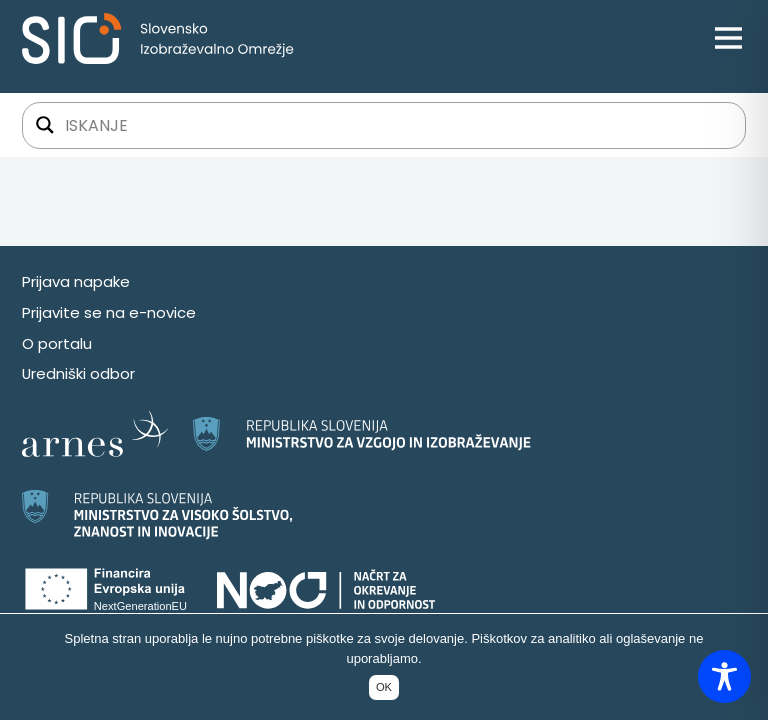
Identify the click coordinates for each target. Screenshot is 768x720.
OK (384, 687)
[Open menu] (728, 38)
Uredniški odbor (78, 373)
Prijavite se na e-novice (109, 312)
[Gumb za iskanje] (45, 125)
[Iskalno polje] (396, 125)
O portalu (57, 343)
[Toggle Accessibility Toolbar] (724, 676)
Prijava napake (76, 281)
